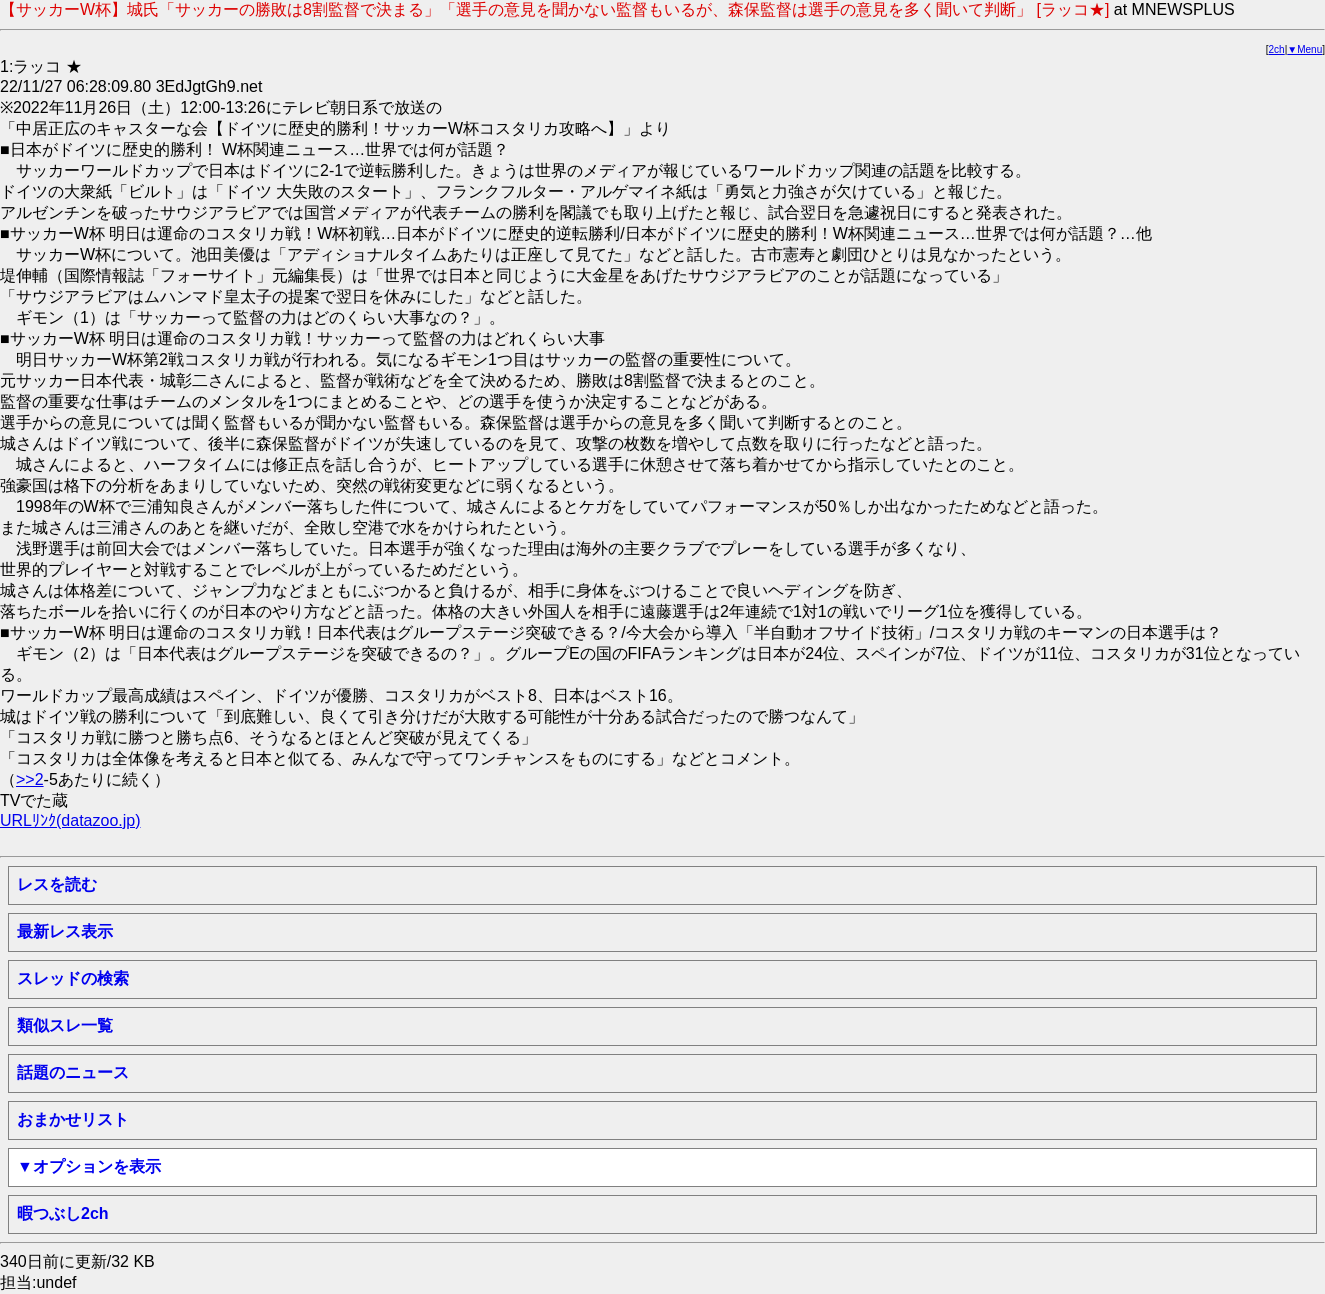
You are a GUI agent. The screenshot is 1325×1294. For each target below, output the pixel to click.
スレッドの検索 (73, 978)
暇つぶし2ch (63, 1213)
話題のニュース (73, 1072)
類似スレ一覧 (65, 1025)
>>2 (30, 779)
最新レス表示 (65, 931)
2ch (1277, 49)
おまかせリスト (73, 1119)
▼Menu (1304, 49)
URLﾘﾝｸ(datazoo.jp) (70, 820)
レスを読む (57, 884)
